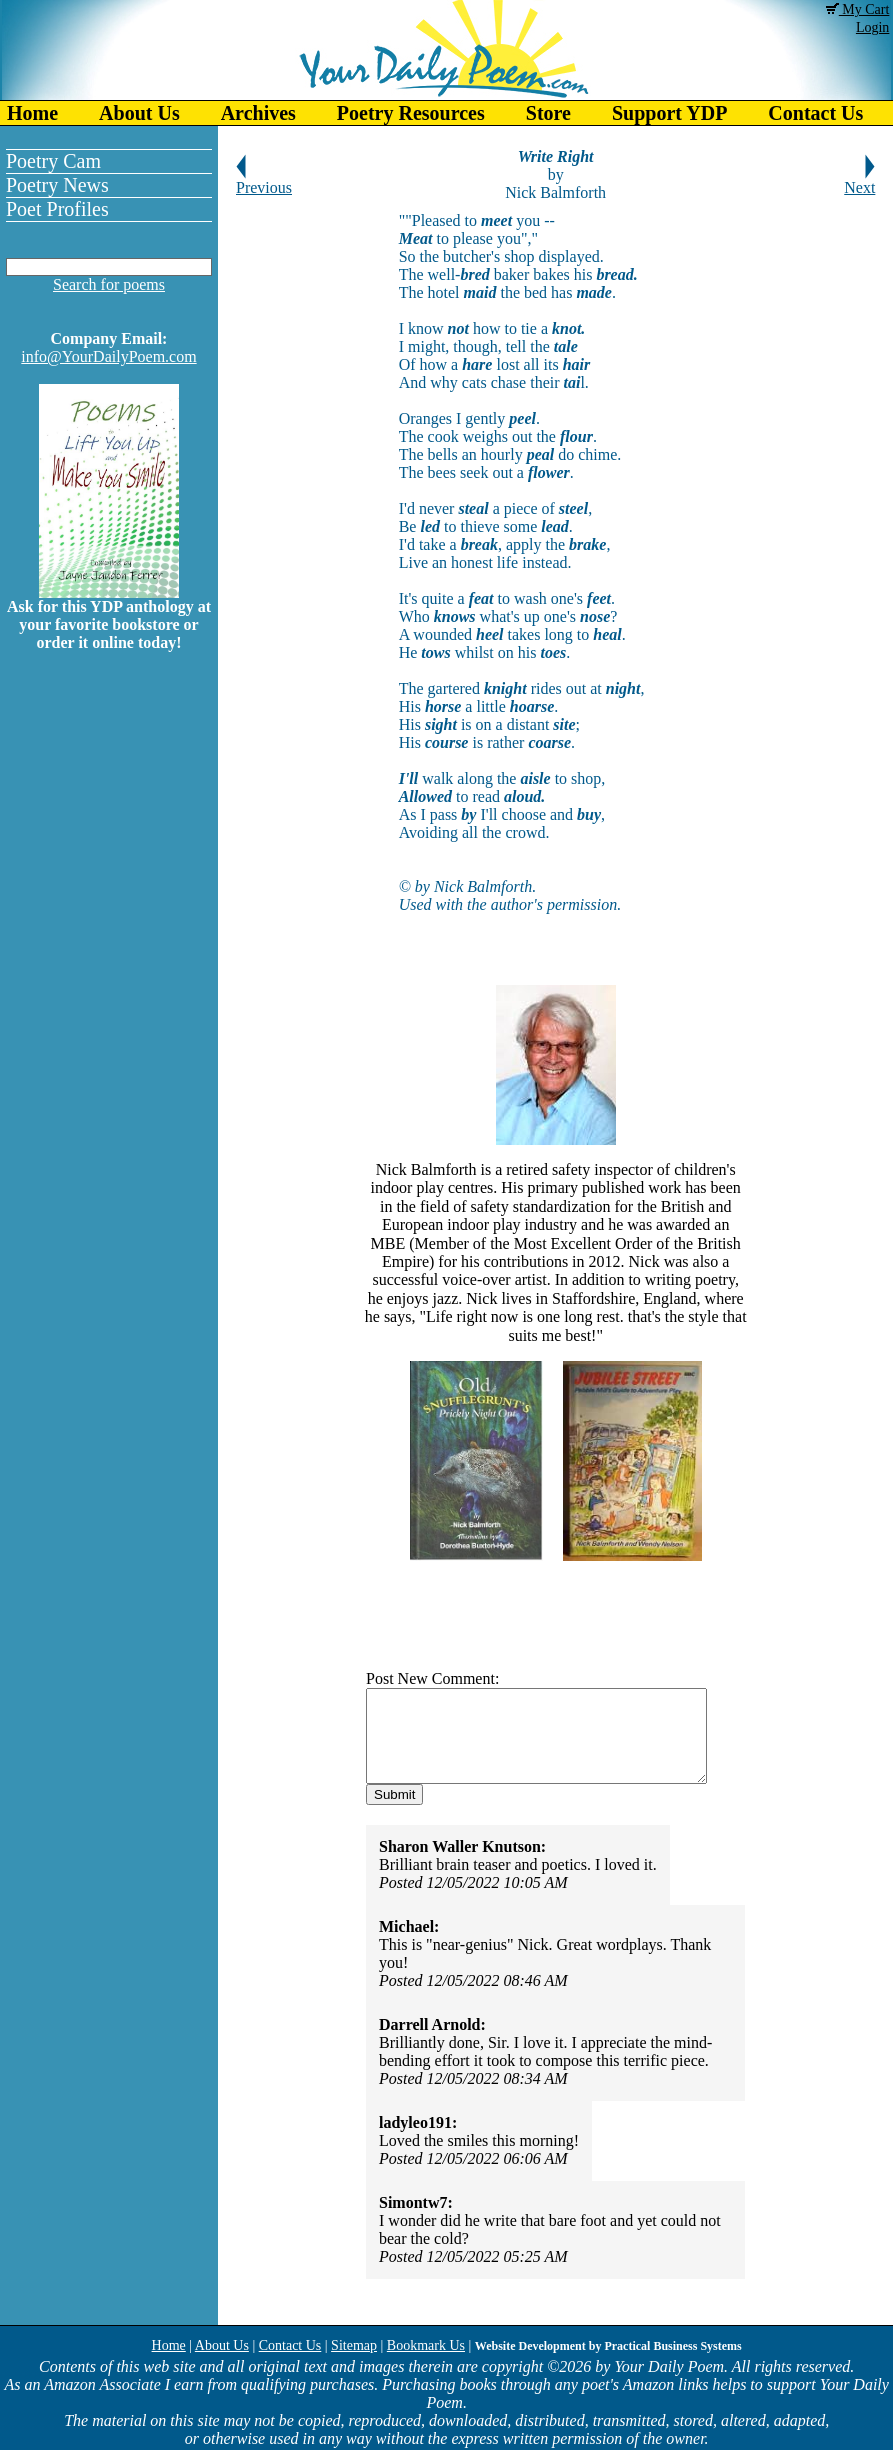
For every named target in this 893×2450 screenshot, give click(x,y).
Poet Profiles (57, 209)
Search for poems (109, 284)
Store (548, 113)
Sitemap (354, 2345)
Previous (264, 180)
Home (32, 113)
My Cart (858, 9)
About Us (139, 113)
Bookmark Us (426, 2345)
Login (872, 27)
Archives (258, 113)
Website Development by (608, 2346)
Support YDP (669, 113)
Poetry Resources (411, 113)
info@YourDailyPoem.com (108, 356)
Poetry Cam (53, 161)
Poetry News (57, 185)
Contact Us (290, 2345)
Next (859, 180)
